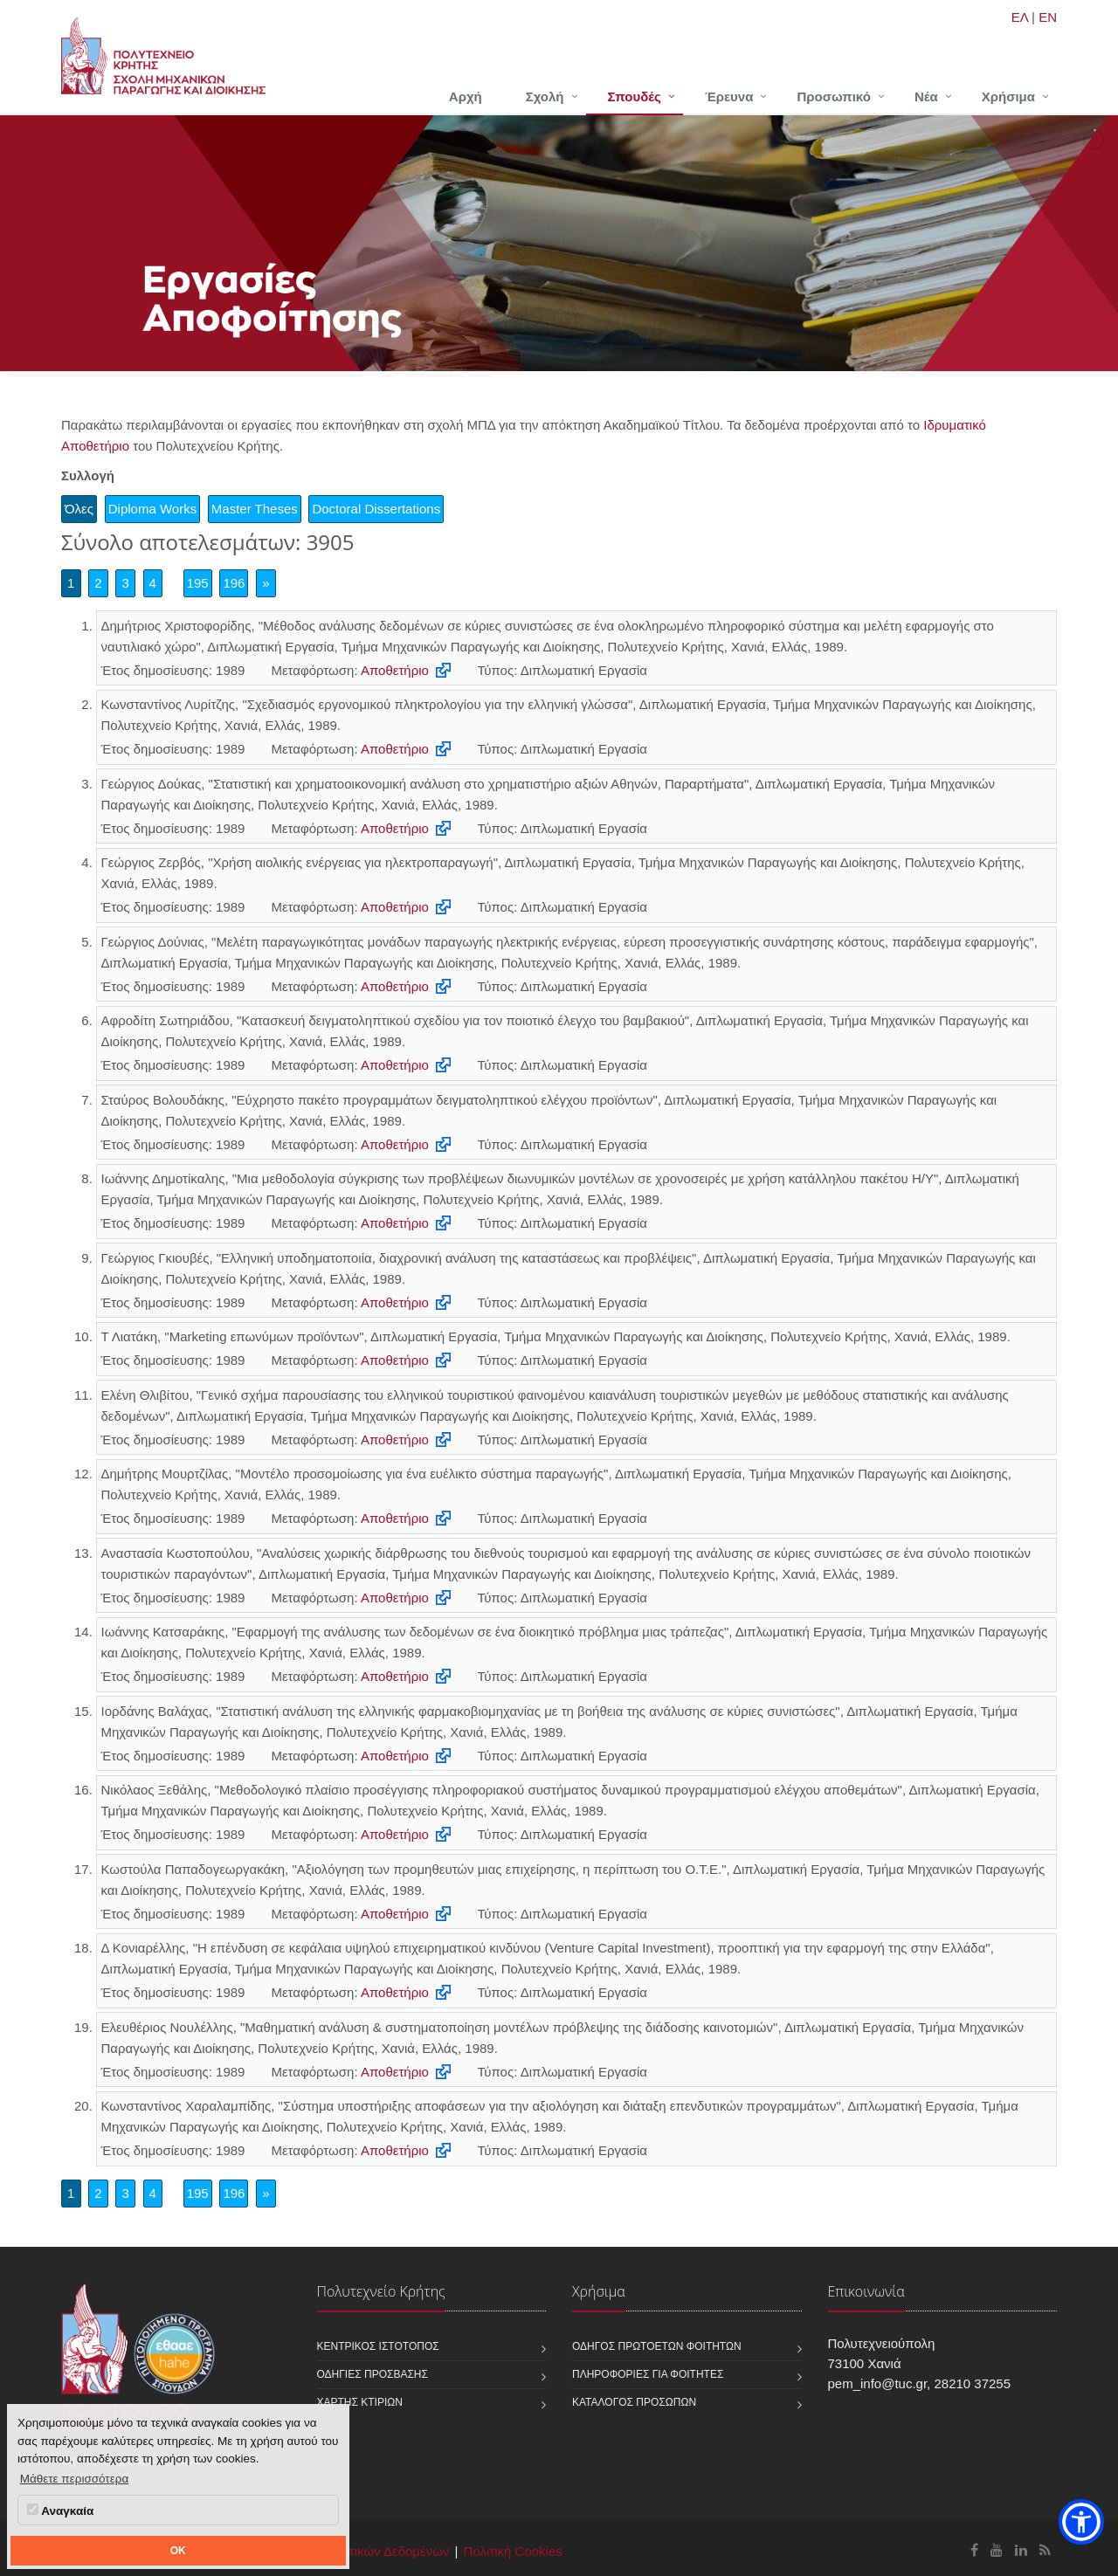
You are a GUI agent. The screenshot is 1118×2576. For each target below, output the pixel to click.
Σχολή (545, 96)
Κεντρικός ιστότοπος (378, 2346)
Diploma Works (152, 508)
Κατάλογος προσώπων (634, 2402)
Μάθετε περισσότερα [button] (74, 2478)
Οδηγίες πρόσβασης (372, 2374)
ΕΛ (1019, 17)
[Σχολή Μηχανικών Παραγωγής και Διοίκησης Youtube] (996, 2550)
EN (1048, 17)
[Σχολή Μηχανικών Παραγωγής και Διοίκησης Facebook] (974, 2550)
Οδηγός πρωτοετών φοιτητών (657, 2346)
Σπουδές (634, 96)
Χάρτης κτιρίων (360, 2402)
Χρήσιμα (1008, 96)
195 (198, 582)
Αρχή (465, 96)
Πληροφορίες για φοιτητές (647, 2374)
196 (234, 582)
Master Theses (254, 508)
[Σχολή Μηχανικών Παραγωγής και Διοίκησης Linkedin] (1021, 2550)
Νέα (926, 96)
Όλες (79, 508)
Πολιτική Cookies (513, 2551)
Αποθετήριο (395, 670)
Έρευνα (729, 96)
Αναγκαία (60, 2510)
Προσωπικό (833, 96)
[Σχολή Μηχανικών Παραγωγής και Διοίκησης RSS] (1045, 2550)
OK (178, 2551)
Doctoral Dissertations (376, 508)
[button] (1081, 2522)
